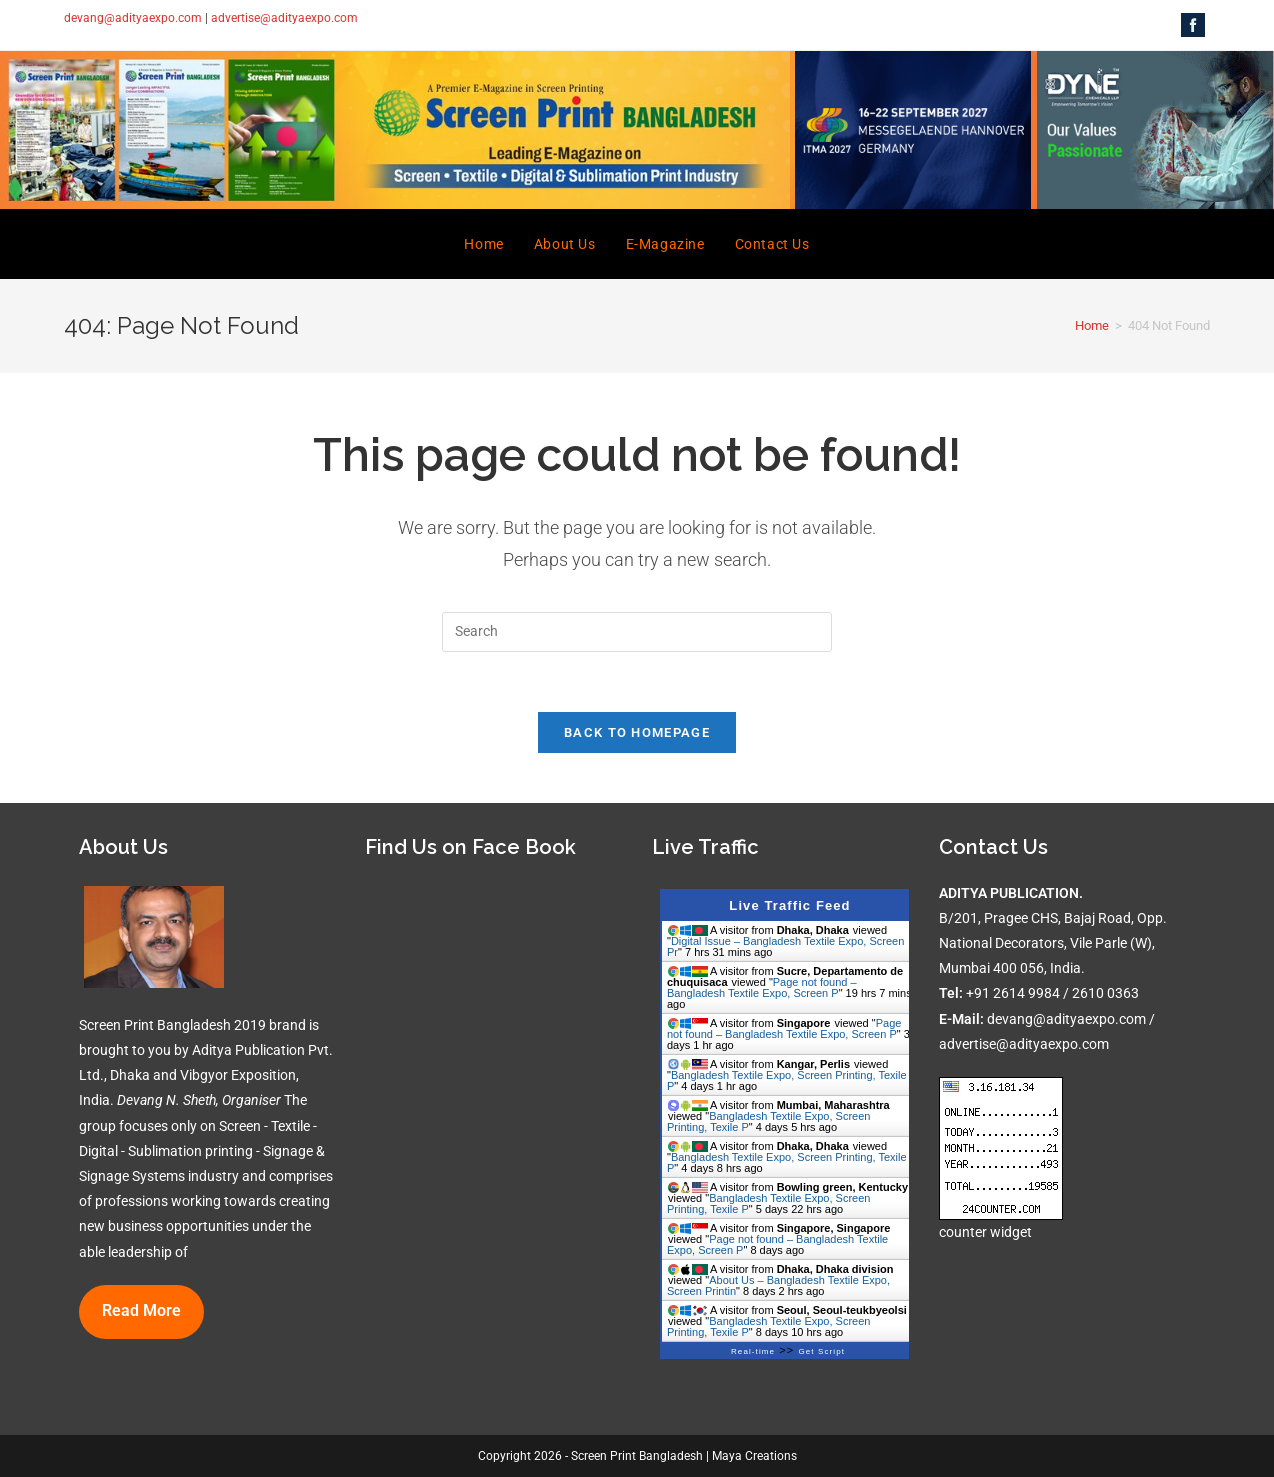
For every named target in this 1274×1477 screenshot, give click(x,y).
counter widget (985, 1232)
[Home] (1092, 325)
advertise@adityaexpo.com (284, 18)
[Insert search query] (637, 632)
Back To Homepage (637, 732)
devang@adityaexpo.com (133, 18)
